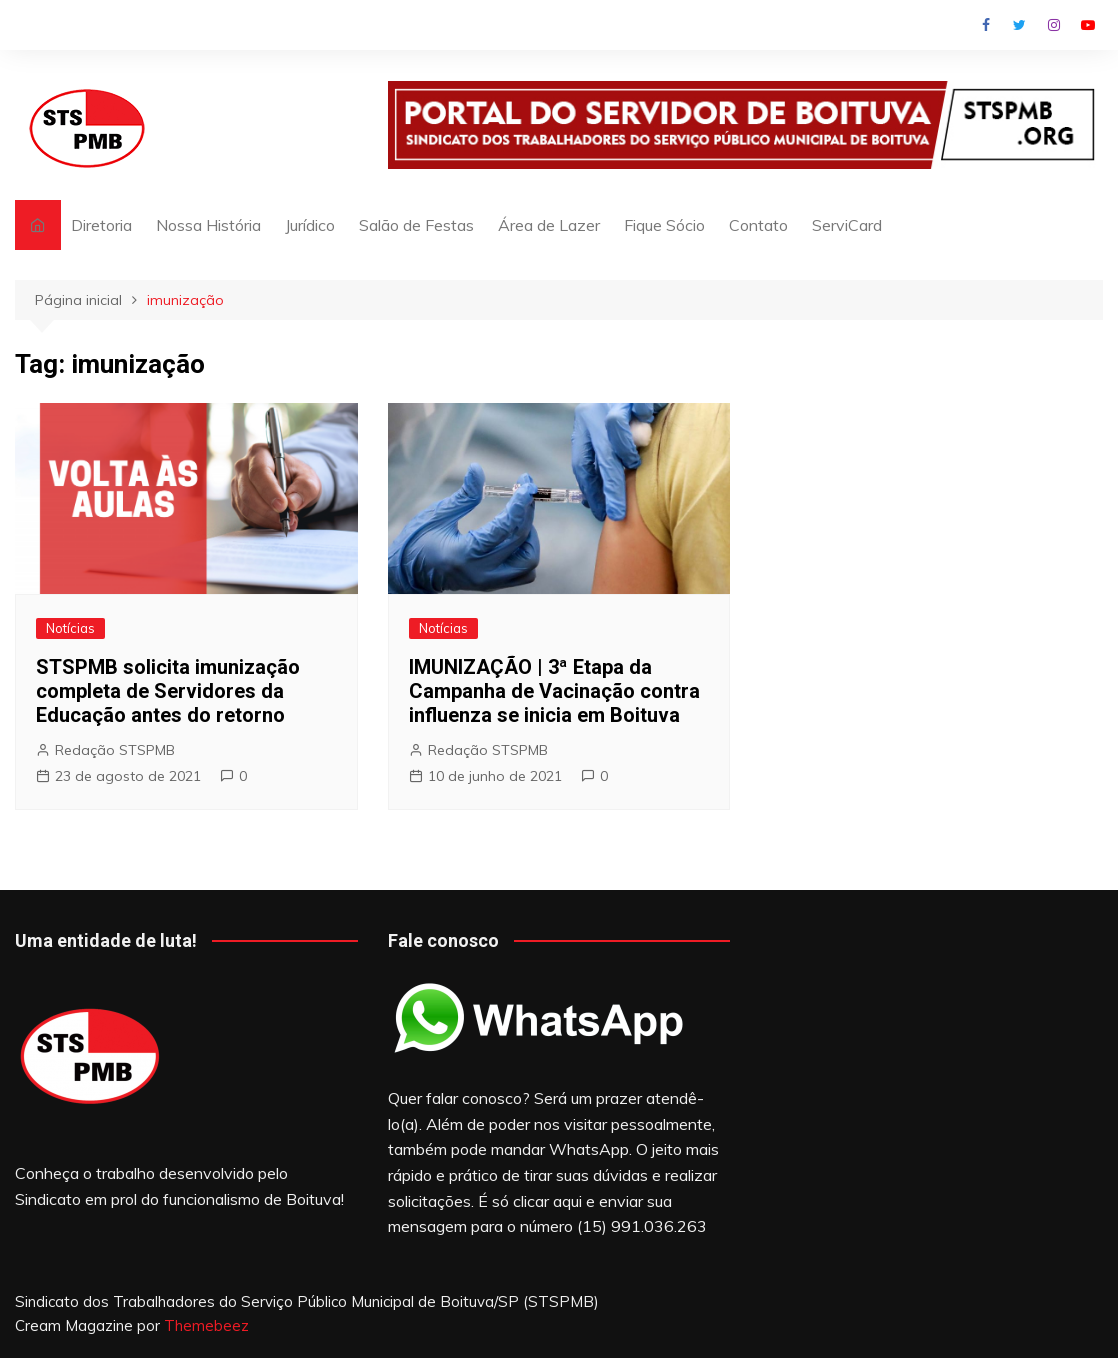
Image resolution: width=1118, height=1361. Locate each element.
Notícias (70, 628)
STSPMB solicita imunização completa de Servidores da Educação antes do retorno (168, 691)
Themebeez (206, 1325)
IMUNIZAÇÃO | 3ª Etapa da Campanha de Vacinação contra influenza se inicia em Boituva (554, 691)
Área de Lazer (549, 225)
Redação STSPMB (115, 750)
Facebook (986, 25)
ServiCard (847, 225)
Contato (758, 225)
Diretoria (101, 225)
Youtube (1088, 25)
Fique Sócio (664, 225)
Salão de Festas (416, 225)
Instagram (1054, 25)
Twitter (1020, 25)
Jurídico (310, 225)
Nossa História (208, 225)
